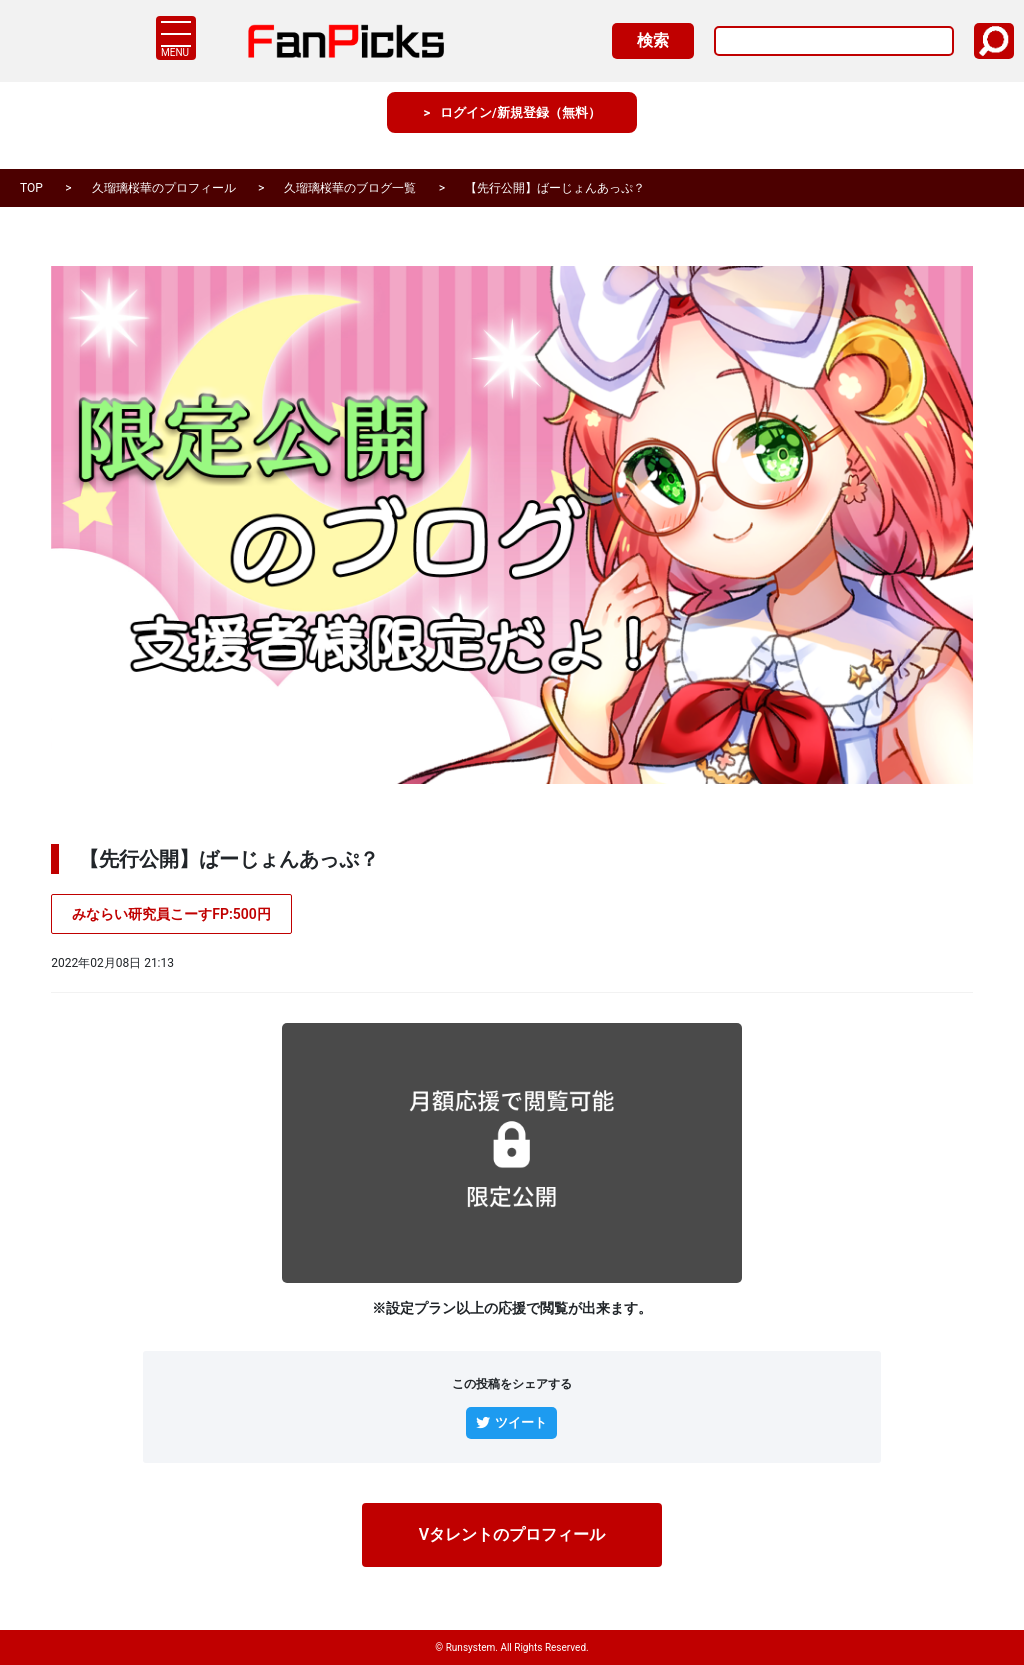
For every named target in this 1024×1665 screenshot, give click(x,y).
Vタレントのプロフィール (512, 1537)
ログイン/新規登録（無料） (521, 129)
